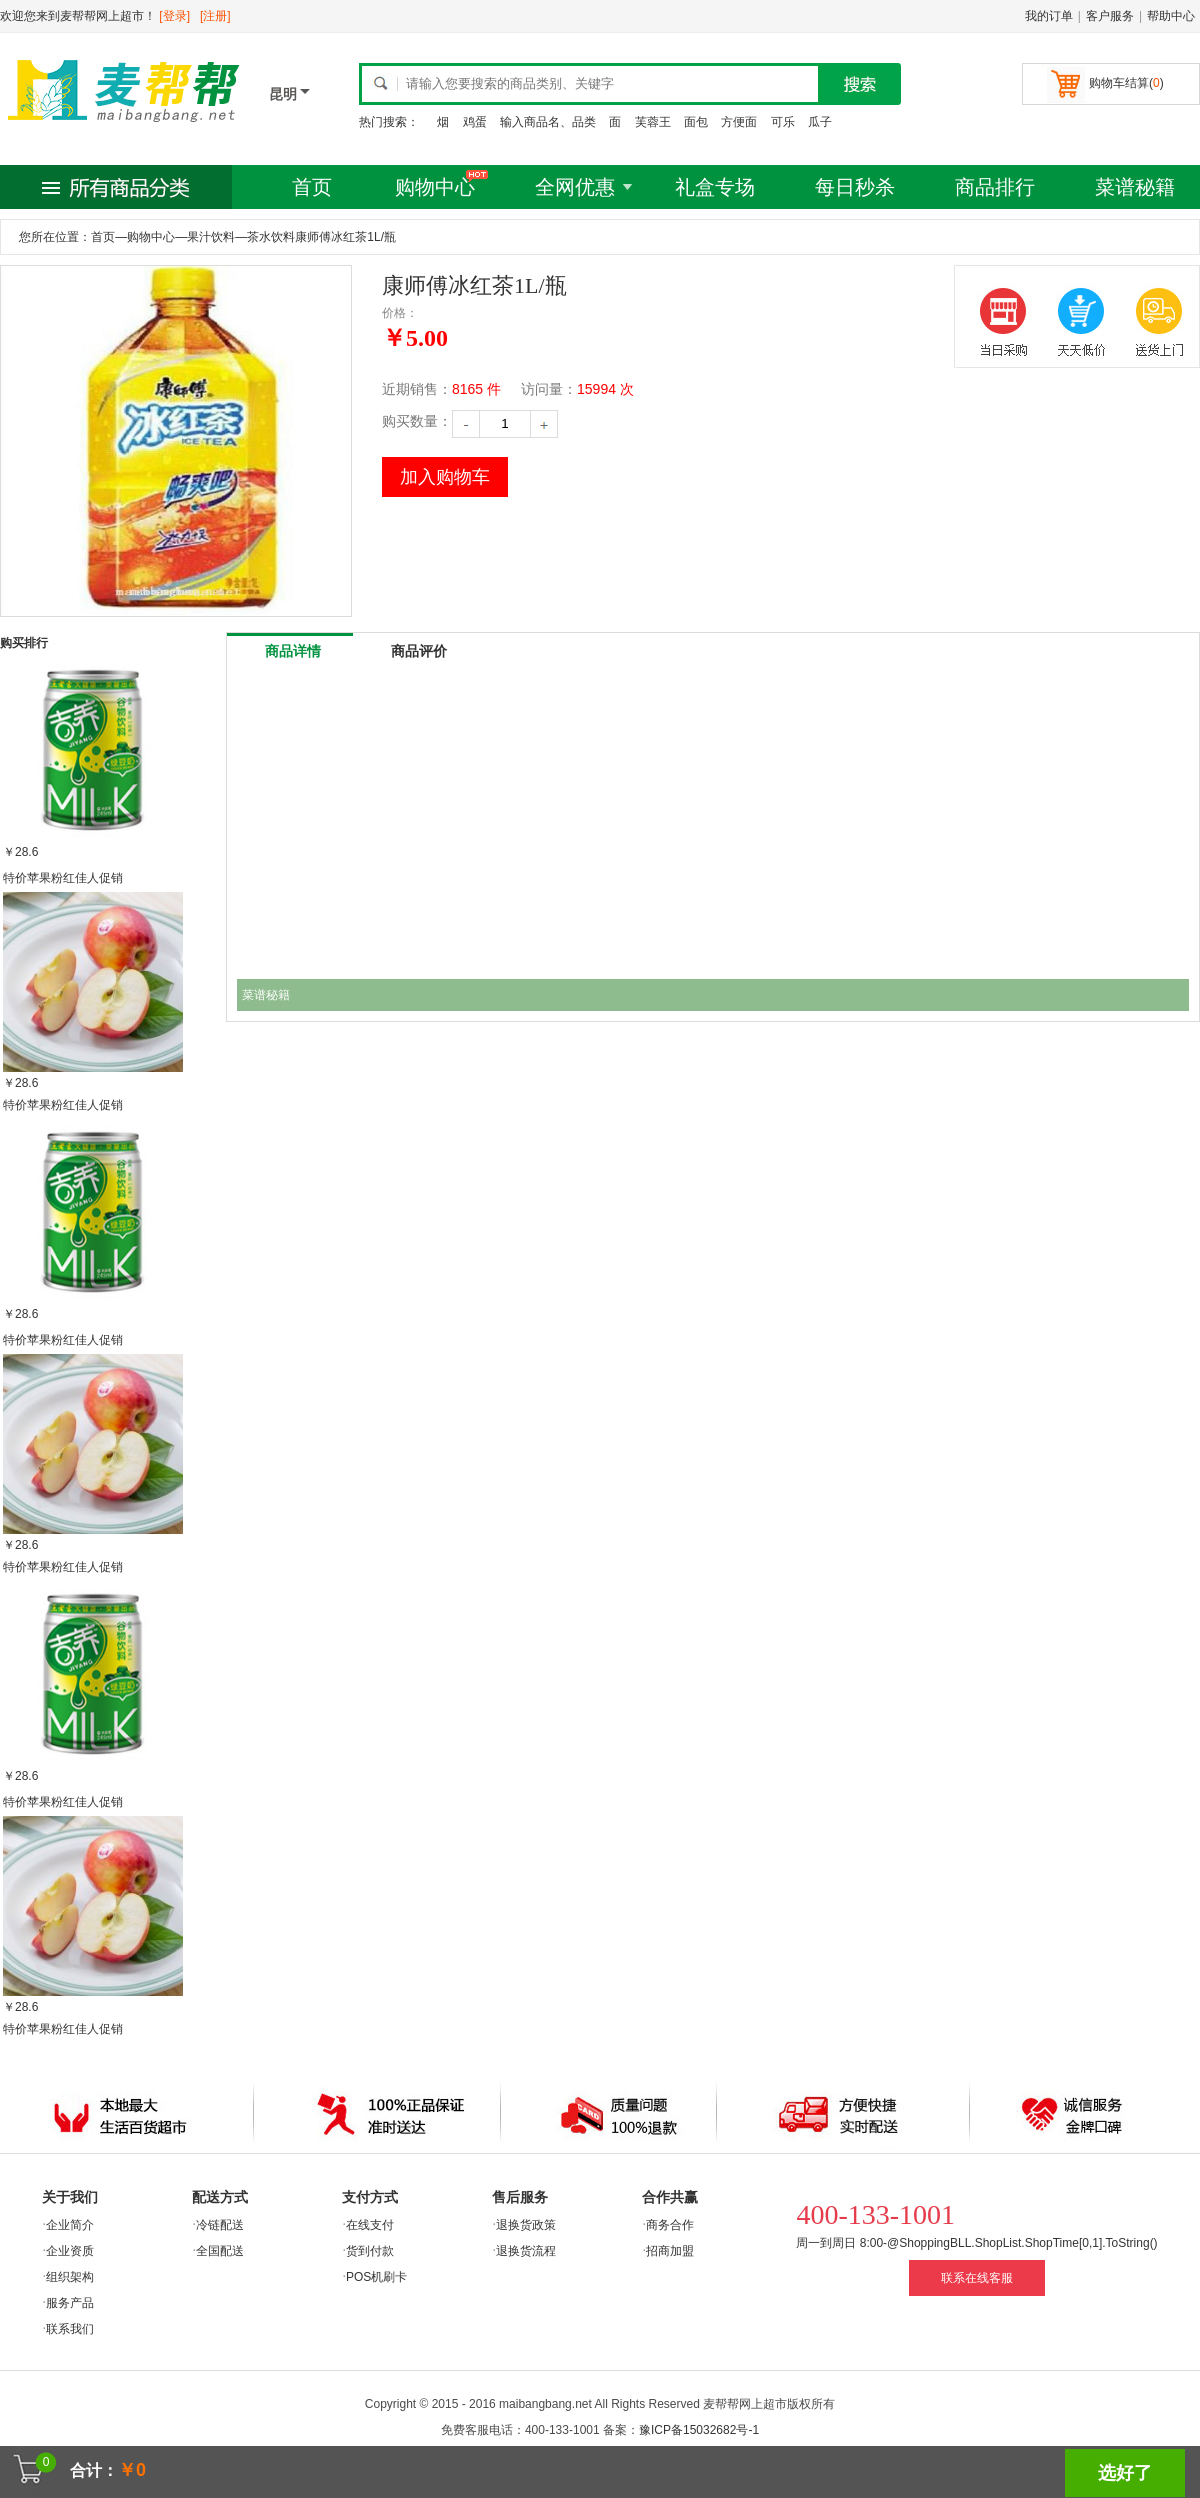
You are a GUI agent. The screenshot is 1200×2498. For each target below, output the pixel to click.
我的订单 (1049, 16)
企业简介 (70, 2225)
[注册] (215, 16)
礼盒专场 (715, 187)
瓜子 (820, 122)
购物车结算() (1126, 83)
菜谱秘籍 (1135, 187)
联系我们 (70, 2329)
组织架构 (70, 2277)
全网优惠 (575, 187)
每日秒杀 (855, 187)
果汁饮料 (211, 237)
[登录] (174, 16)
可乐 (783, 122)
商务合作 (670, 2225)
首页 (312, 187)
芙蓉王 (653, 122)
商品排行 (995, 187)
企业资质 (70, 2251)
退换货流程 (526, 2251)
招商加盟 (670, 2251)
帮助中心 (1171, 16)
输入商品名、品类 (548, 122)
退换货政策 (526, 2225)
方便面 (739, 122)
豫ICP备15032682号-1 (699, 2430)
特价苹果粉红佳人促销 (63, 878)
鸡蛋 (475, 122)
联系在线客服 (977, 2278)
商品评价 (419, 651)
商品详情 (293, 651)
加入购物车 (445, 477)
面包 (696, 122)
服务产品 (70, 2303)
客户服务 (1110, 16)
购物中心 (435, 187)
